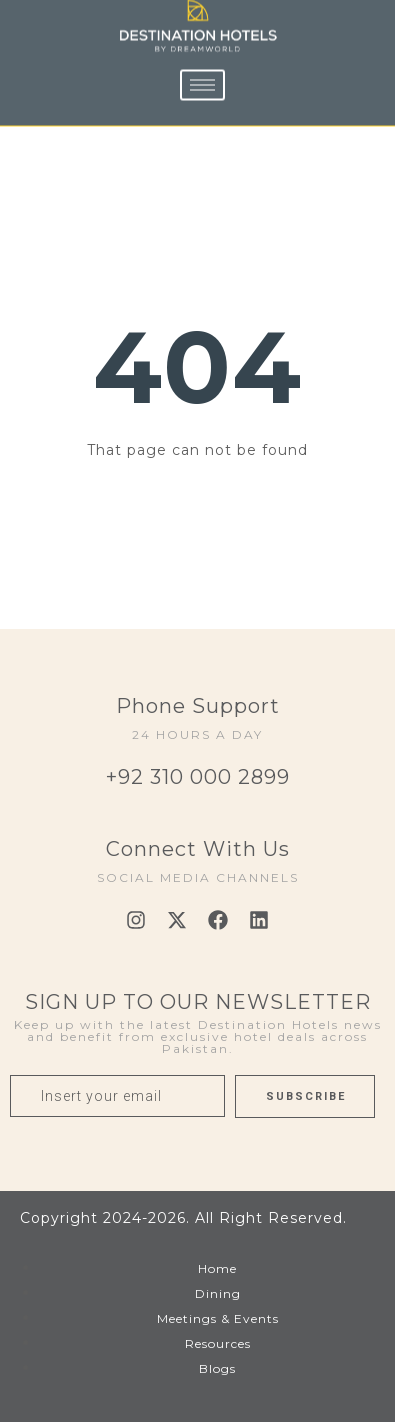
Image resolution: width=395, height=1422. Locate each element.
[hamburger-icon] (202, 67)
